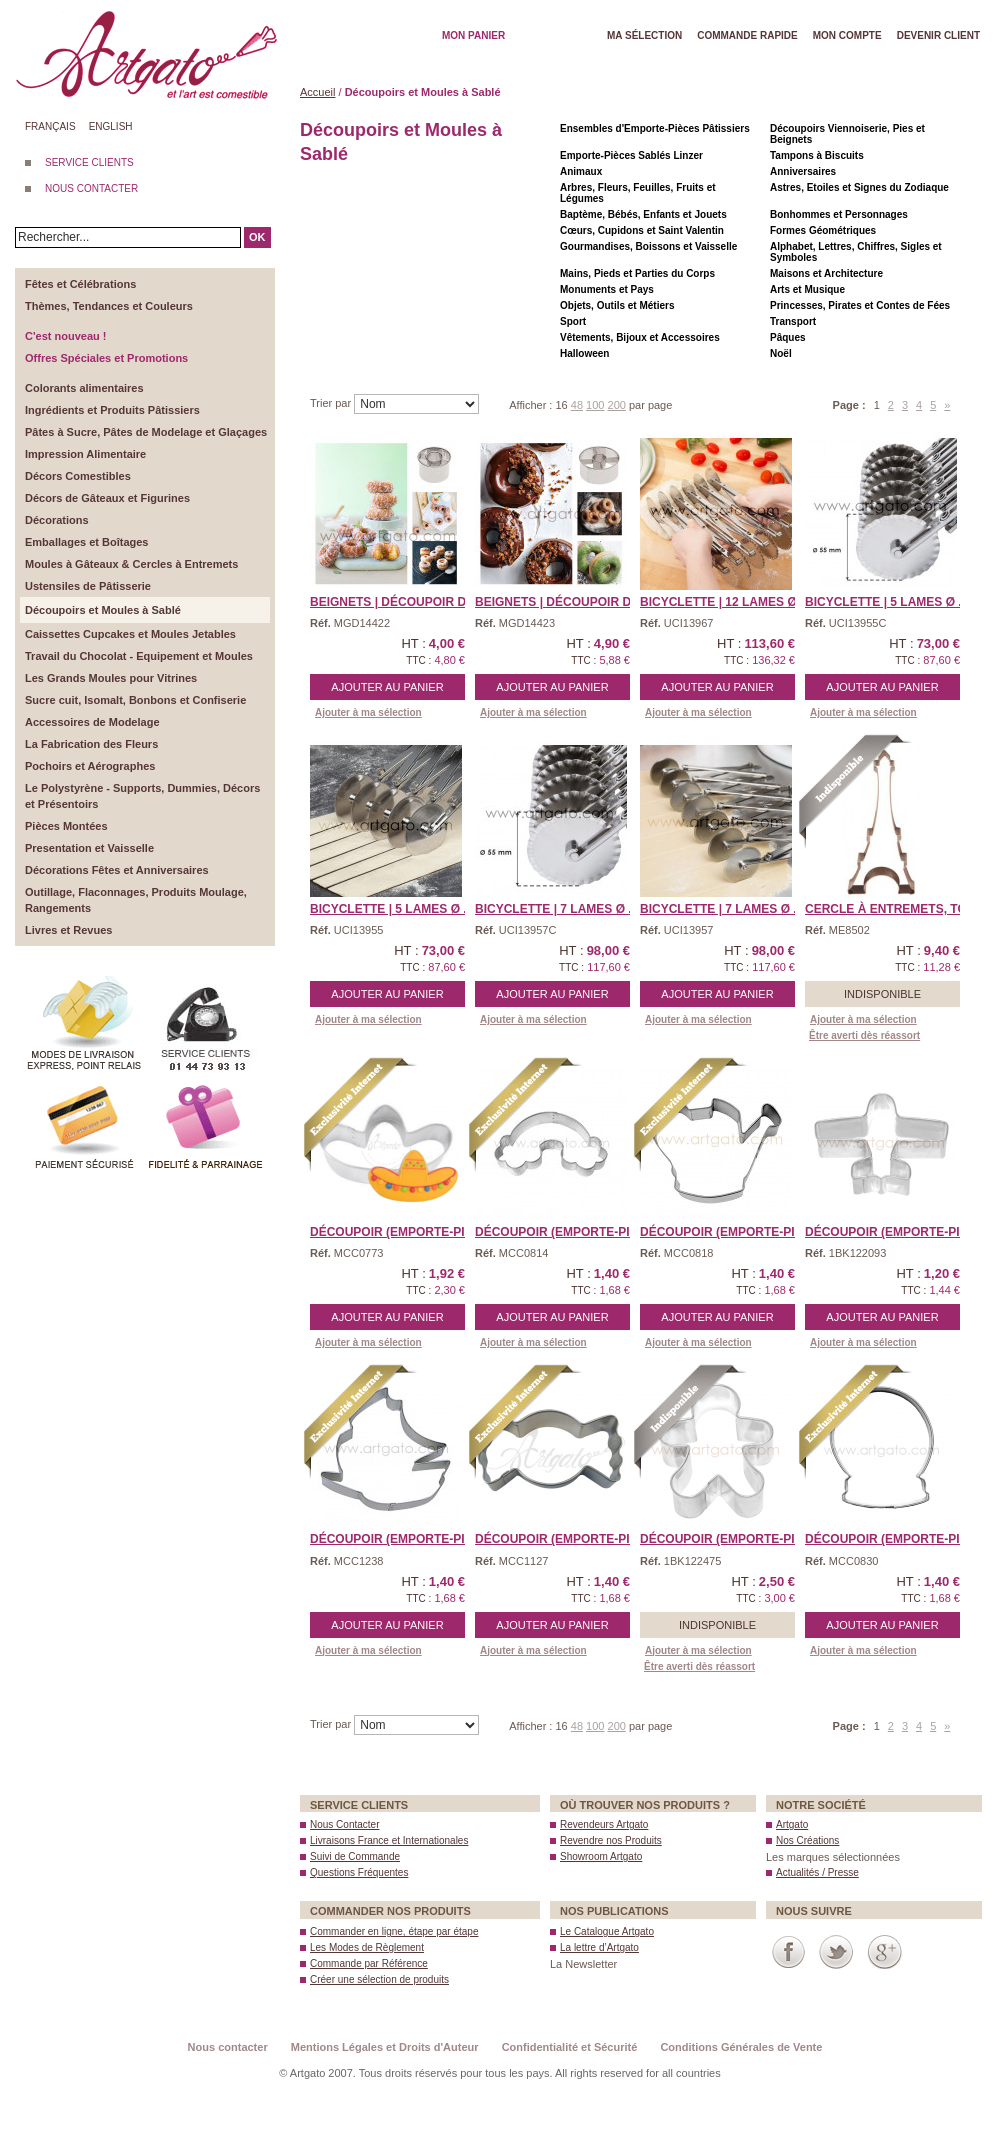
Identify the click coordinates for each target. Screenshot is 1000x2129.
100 (595, 405)
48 (577, 405)
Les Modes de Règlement (367, 1947)
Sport (573, 321)
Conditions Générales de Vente (741, 2047)
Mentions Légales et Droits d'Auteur (385, 2047)
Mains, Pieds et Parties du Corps (637, 273)
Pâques (788, 337)
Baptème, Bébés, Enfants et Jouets (643, 214)
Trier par (332, 403)
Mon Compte (847, 35)
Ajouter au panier (387, 687)
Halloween (584, 353)
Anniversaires (803, 171)
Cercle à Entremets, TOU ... (897, 909)
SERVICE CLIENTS (89, 162)
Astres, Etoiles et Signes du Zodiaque (859, 187)
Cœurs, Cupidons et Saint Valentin (642, 230)
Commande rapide (747, 35)
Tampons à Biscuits (817, 155)
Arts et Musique (807, 289)
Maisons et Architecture (826, 273)
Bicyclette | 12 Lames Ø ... (725, 602)
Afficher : (532, 405)
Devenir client (938, 35)
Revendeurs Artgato (604, 1824)
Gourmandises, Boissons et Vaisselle (648, 246)
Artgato (792, 1824)
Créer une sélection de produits (379, 1979)
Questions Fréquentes (359, 1872)
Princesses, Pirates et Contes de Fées (860, 305)
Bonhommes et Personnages (839, 214)
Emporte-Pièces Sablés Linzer (631, 155)
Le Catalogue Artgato (607, 1931)
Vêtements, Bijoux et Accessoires (640, 337)
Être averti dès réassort (864, 1035)
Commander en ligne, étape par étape (394, 1931)
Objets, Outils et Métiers (617, 305)
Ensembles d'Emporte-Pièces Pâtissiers (655, 128)
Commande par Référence (369, 1963)
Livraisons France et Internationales (389, 1840)
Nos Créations (807, 1840)
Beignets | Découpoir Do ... (399, 602)
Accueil (317, 92)
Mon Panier (473, 35)
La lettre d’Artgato (599, 1947)
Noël (781, 353)
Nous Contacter (344, 1824)
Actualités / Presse (817, 1872)
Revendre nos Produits (611, 1840)
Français (50, 126)
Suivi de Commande (355, 1856)
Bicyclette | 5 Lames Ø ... (886, 602)
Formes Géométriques (823, 230)
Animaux (581, 171)
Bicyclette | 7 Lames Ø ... (556, 909)
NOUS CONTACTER (91, 188)
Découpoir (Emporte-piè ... (893, 1232)
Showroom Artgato (601, 1856)
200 (617, 405)
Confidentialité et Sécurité (570, 2047)
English (111, 126)
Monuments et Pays (607, 289)
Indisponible (882, 994)
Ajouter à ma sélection (368, 712)
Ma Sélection (644, 35)
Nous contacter (228, 2047)
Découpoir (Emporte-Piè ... (398, 1232)
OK (257, 237)
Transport (793, 321)
